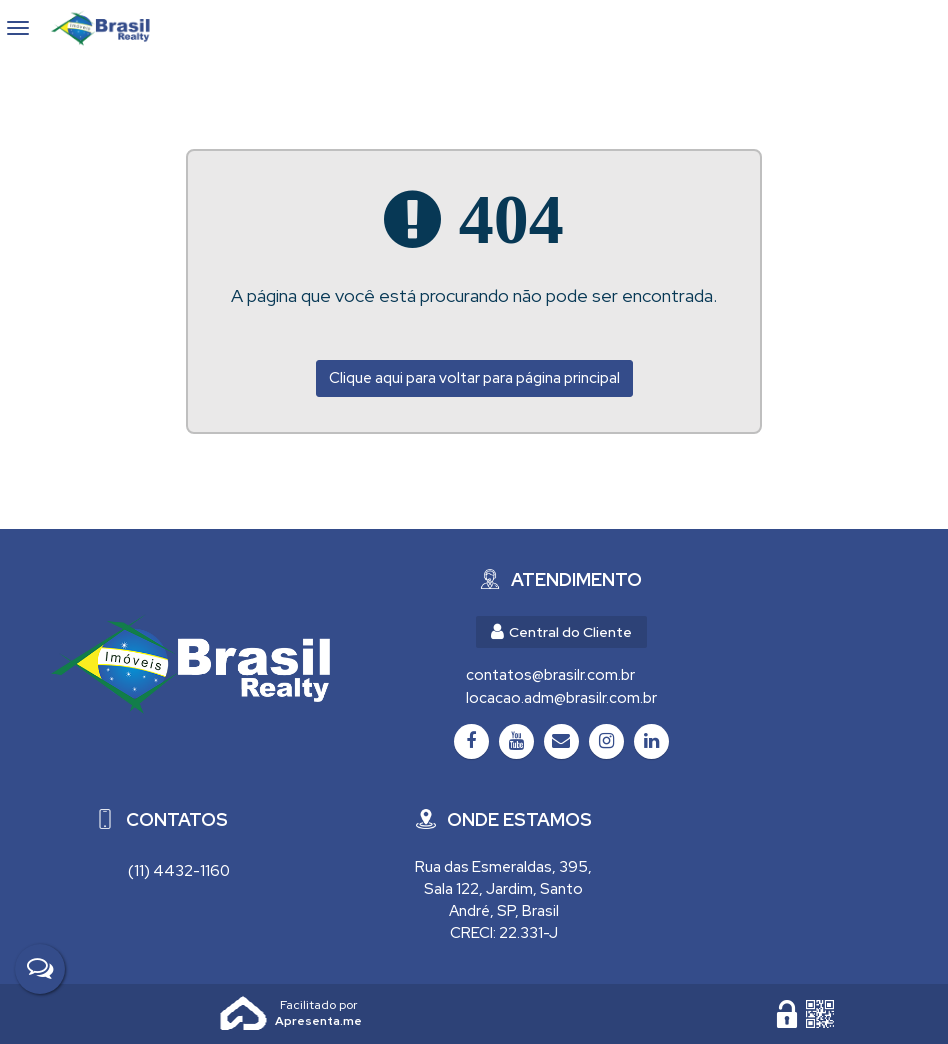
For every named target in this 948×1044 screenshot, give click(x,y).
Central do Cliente (561, 632)
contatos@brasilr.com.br (550, 675)
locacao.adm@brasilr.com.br (561, 698)
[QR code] (820, 1014)
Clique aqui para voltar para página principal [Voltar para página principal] (474, 378)
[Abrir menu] (18, 28)
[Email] (561, 741)
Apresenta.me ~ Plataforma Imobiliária (318, 1005)
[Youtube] (516, 741)
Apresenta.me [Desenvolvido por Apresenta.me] (244, 1014)
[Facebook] (471, 741)
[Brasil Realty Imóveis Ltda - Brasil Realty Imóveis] (190, 664)
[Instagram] (606, 741)
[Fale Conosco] (40, 969)
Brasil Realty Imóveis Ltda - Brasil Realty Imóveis (109, 28)
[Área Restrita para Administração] (787, 1014)
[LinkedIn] (651, 741)
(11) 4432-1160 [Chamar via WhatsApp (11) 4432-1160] (179, 871)
